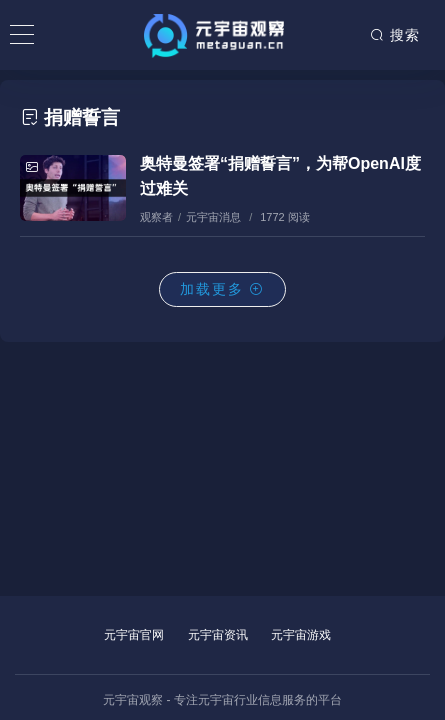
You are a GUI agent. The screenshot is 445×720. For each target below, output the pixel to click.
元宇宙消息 (213, 217)
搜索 (395, 35)
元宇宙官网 (134, 635)
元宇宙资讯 (218, 635)
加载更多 (223, 289)
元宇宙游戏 (301, 635)
